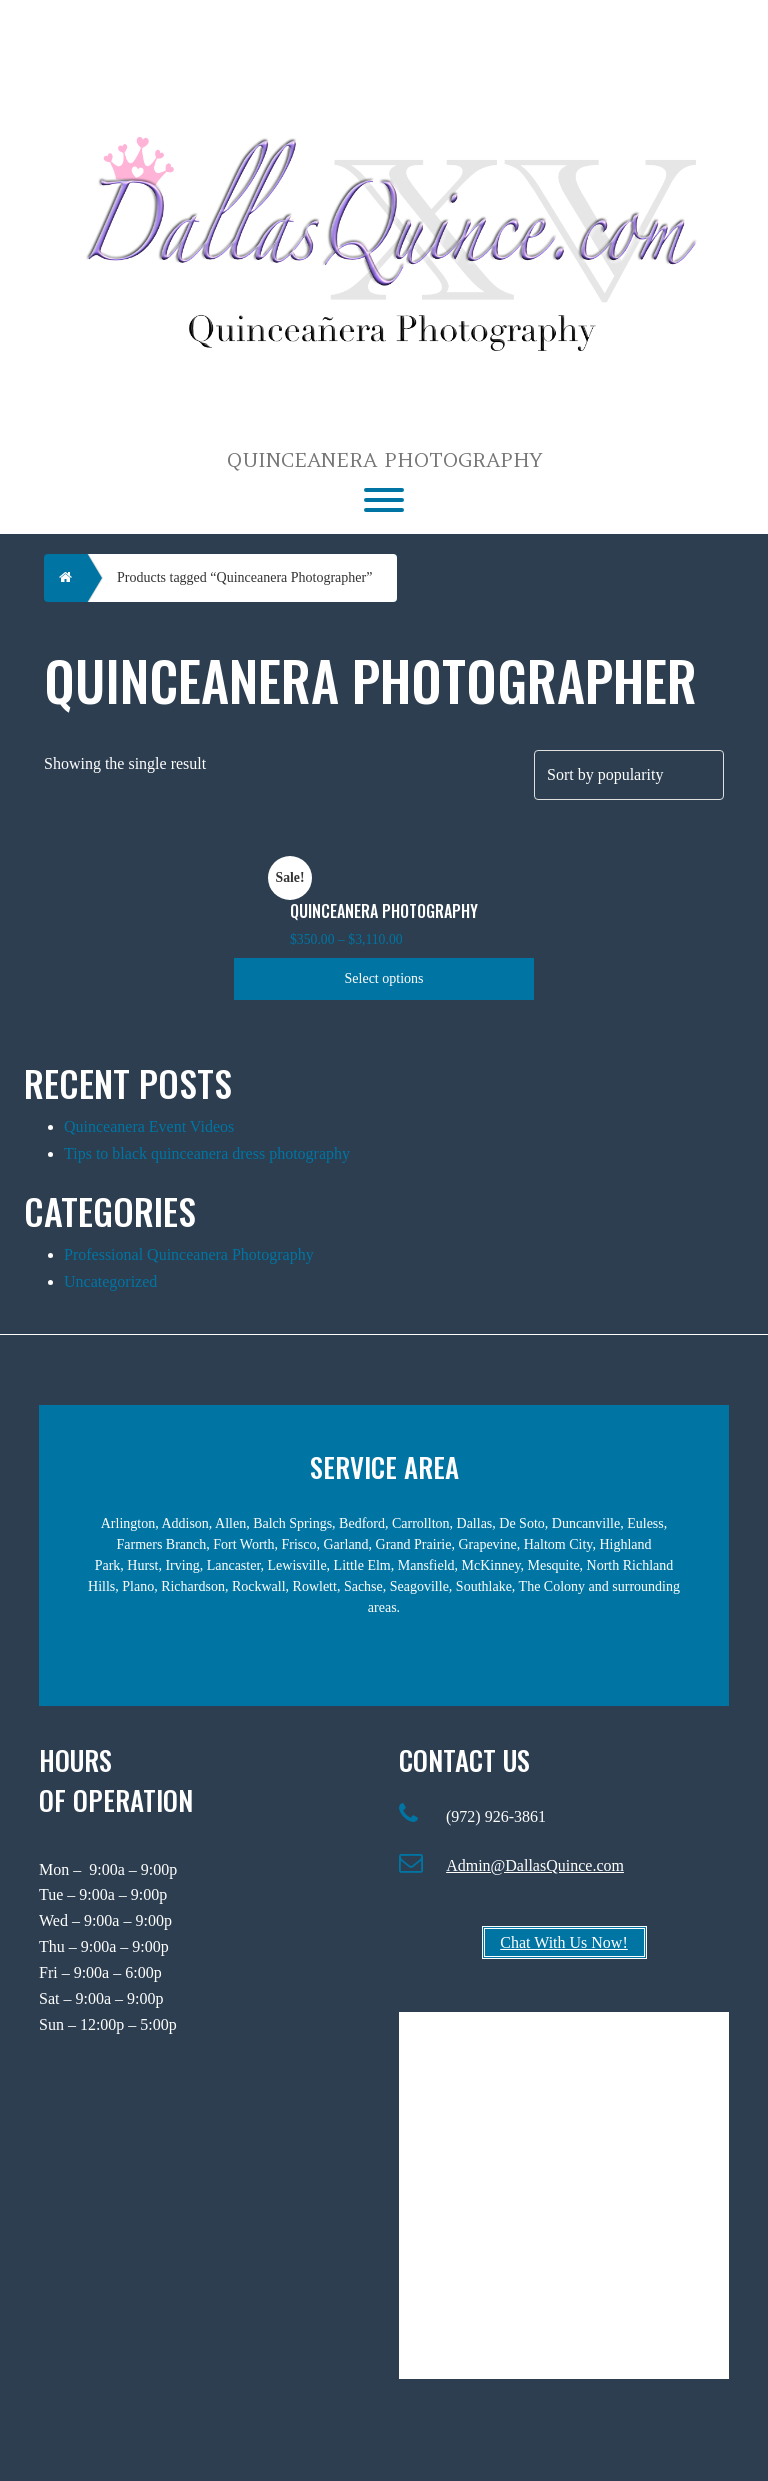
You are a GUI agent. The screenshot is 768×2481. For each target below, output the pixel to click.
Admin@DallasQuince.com (535, 1865)
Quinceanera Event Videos (149, 1126)
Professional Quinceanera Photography (189, 1254)
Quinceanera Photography (384, 460)
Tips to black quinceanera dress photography (207, 1153)
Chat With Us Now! (564, 1942)
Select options (384, 978)
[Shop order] (629, 775)
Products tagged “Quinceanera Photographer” (244, 577)
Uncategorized (110, 1281)
